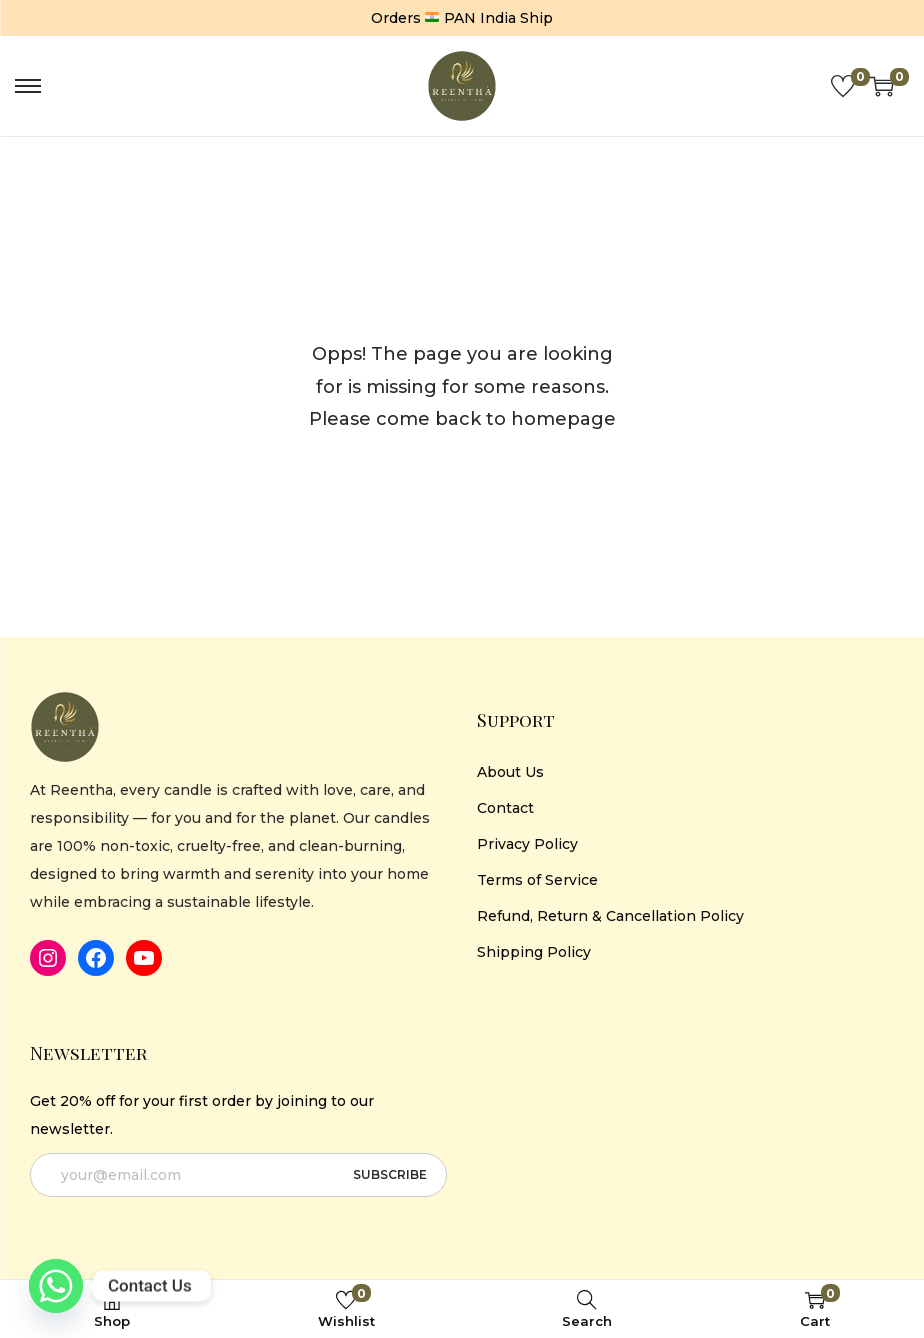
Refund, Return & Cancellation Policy (610, 916)
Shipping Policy (534, 952)
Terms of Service (537, 880)
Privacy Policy (527, 844)
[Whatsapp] (56, 1286)
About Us (510, 772)
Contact (505, 808)
